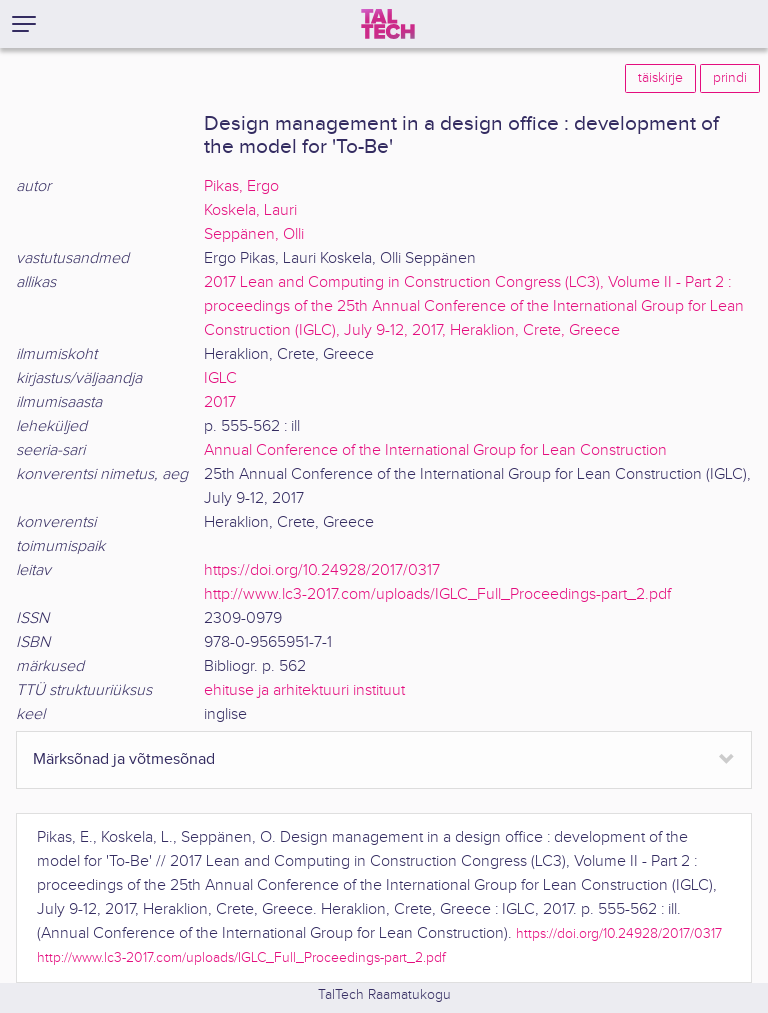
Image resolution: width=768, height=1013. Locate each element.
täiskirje (660, 78)
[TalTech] (388, 24)
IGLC (220, 378)
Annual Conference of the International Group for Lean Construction (435, 450)
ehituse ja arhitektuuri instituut (304, 690)
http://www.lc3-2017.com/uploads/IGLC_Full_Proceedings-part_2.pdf (437, 594)
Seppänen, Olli (254, 234)
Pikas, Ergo (241, 186)
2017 (220, 402)
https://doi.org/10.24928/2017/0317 (322, 570)
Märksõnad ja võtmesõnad (124, 759)
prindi (730, 78)
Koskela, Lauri (250, 210)
